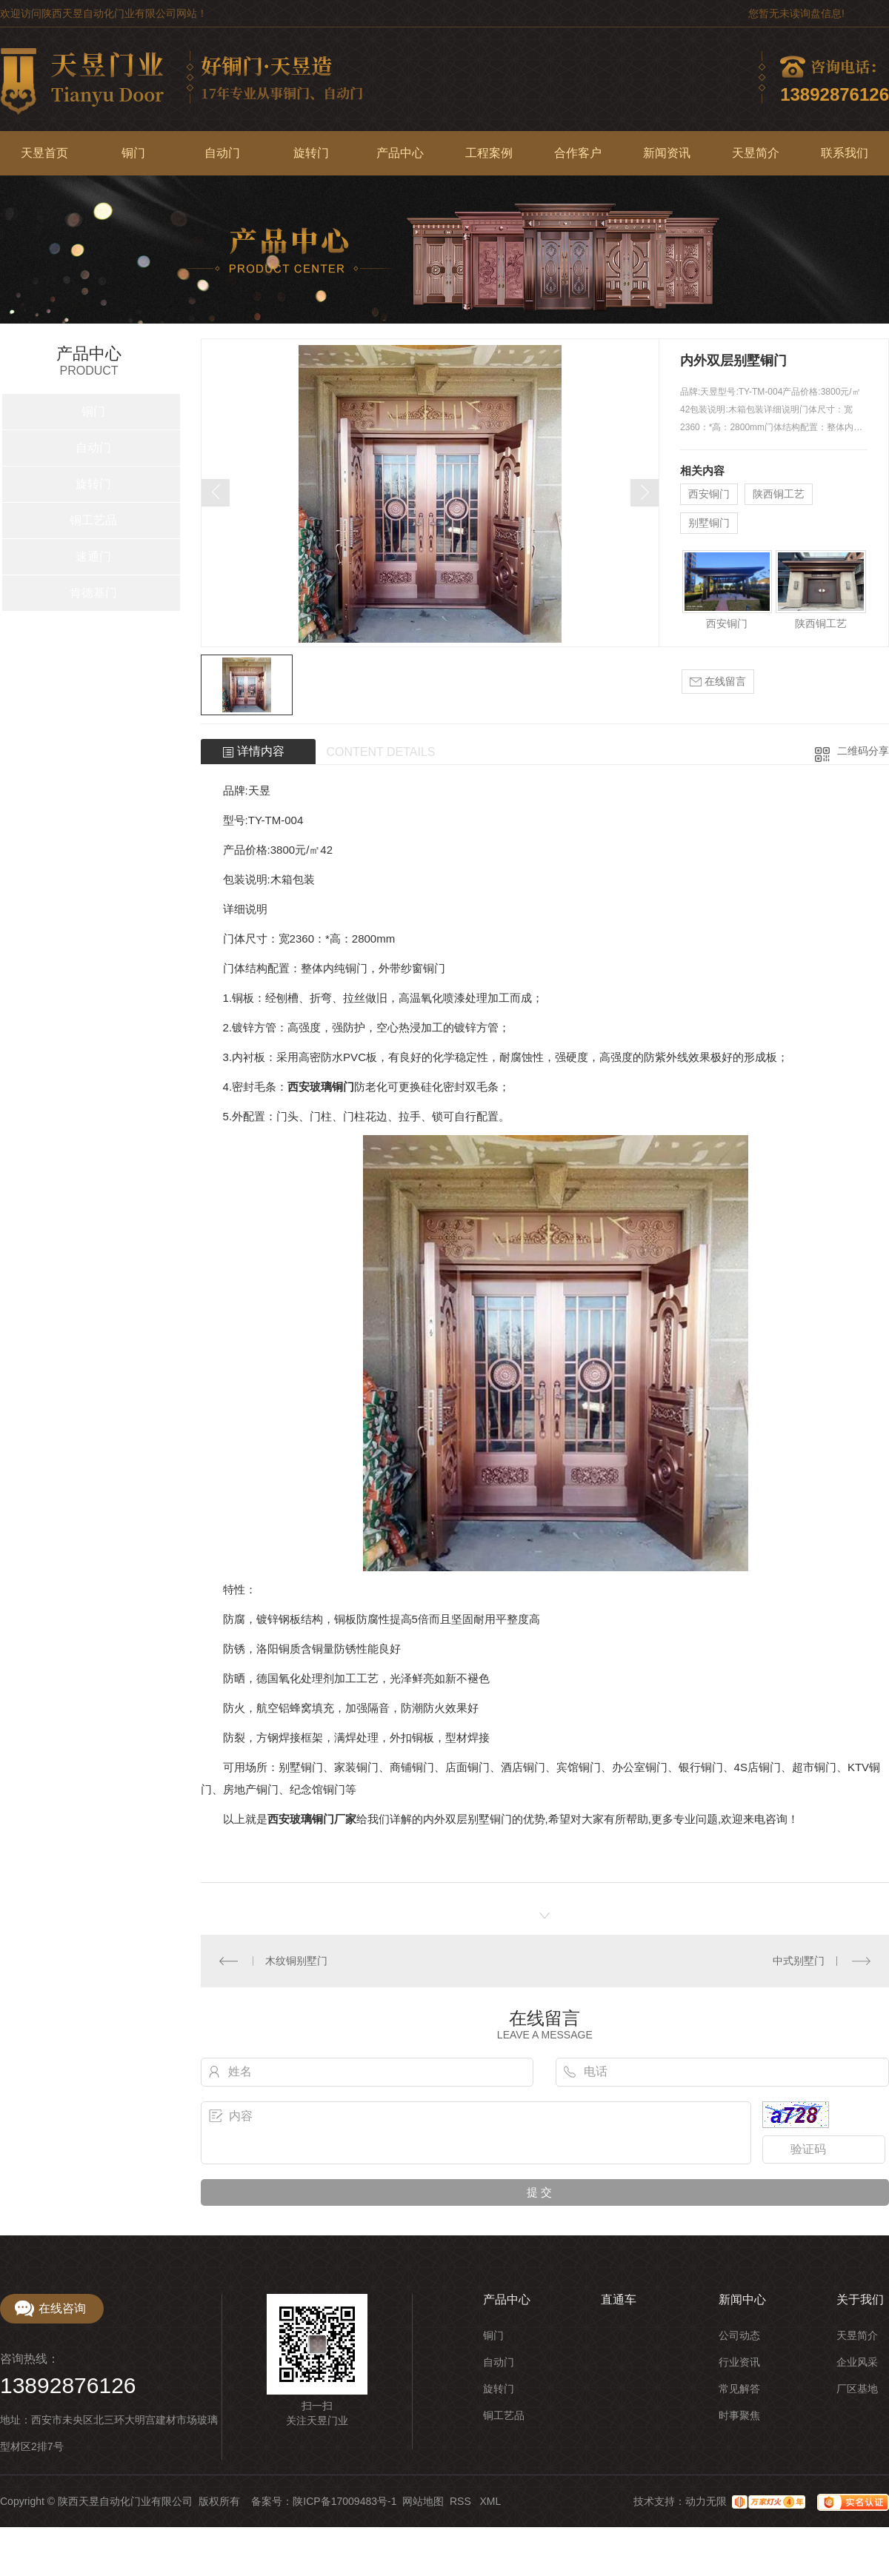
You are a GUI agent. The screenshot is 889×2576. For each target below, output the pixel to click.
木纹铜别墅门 (296, 1961)
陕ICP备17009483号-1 (344, 2501)
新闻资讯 (666, 153)
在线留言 (718, 681)
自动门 (222, 153)
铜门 (133, 153)
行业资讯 (739, 2362)
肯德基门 (93, 592)
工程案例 (489, 153)
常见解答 (739, 2389)
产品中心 (400, 153)
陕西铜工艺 (779, 494)
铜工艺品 (93, 520)
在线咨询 (62, 2308)
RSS (462, 2501)
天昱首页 (44, 153)
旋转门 (311, 153)
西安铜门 (709, 494)
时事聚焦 (739, 2415)
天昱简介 (755, 153)
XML (490, 2501)
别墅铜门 (709, 523)
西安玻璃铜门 (320, 1086)
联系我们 (844, 153)
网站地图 (423, 2501)
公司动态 (739, 2335)
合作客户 (578, 153)
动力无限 (706, 2501)
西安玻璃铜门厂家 (311, 1819)
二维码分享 (863, 751)
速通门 (93, 556)
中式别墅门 (799, 1961)
